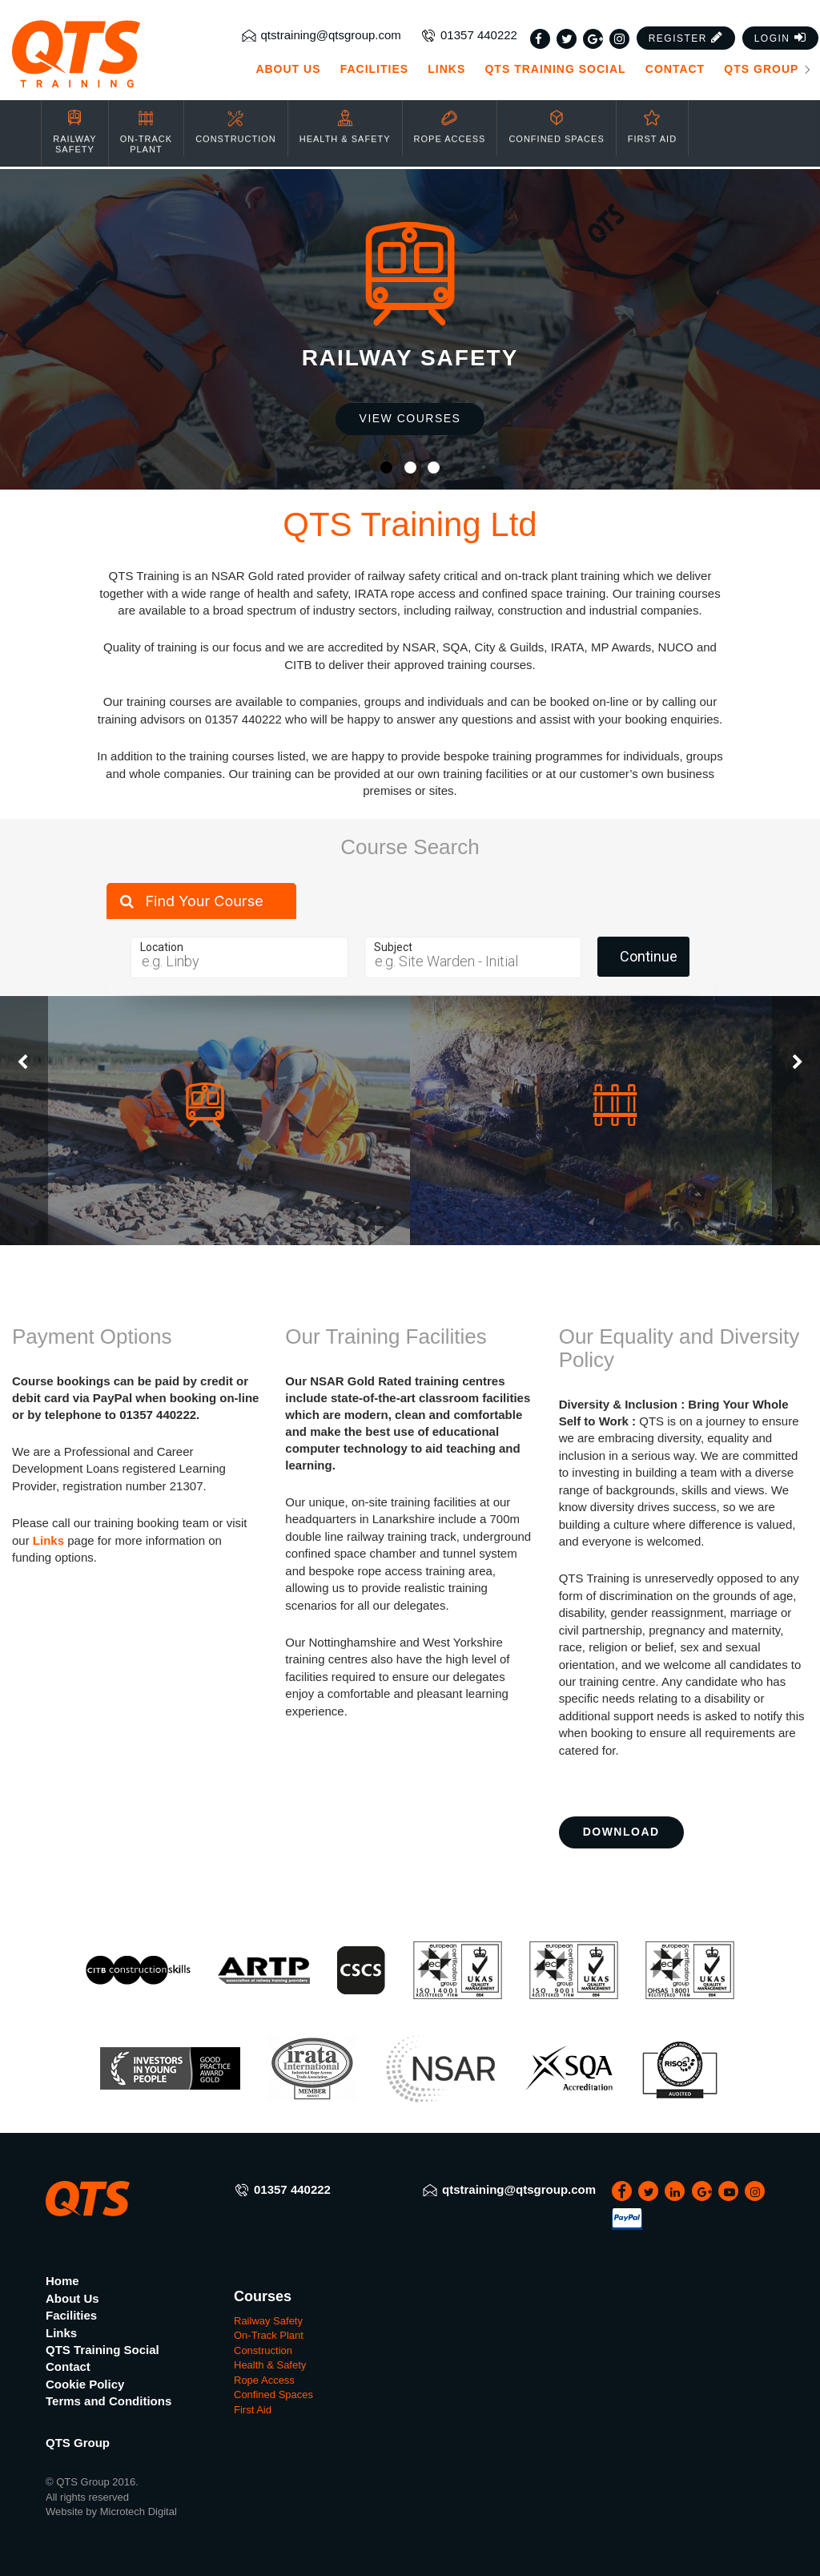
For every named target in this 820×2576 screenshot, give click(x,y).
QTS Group (768, 68)
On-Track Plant (146, 120)
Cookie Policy (85, 2384)
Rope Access (450, 114)
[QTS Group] (102, 54)
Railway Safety (74, 120)
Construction (235, 114)
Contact (675, 68)
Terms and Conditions (108, 2401)
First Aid (652, 114)
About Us (287, 68)
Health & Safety (345, 114)
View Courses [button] (410, 418)
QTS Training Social (554, 68)
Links (446, 68)
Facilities (374, 68)
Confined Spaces (556, 114)
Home (62, 2281)
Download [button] (621, 1831)
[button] (686, 38)
